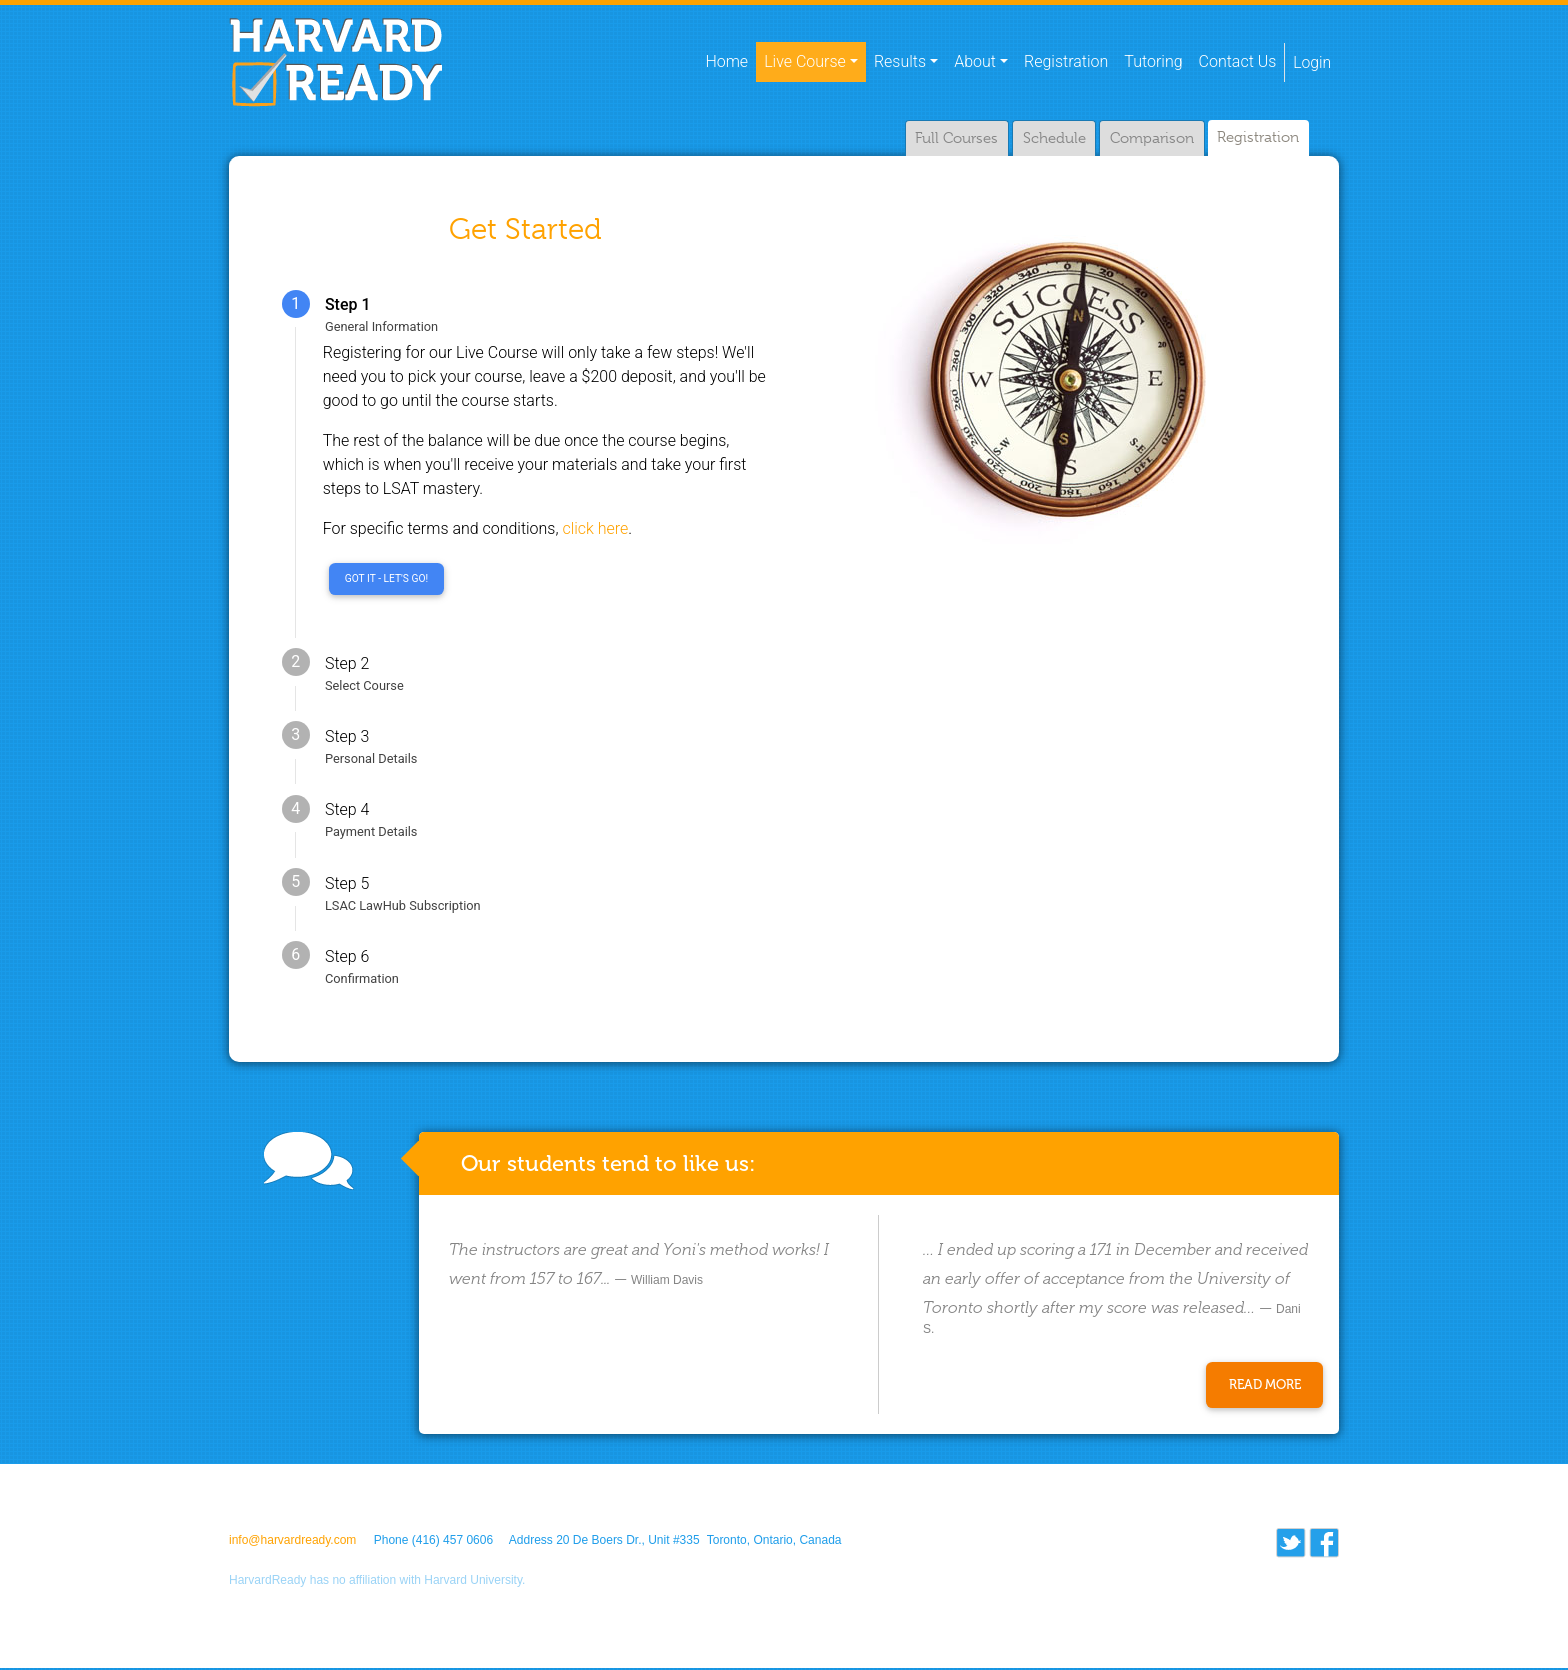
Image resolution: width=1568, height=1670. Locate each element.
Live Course (804, 62)
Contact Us (1237, 62)
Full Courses (952, 139)
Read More (1265, 1386)
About (974, 62)
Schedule (1050, 139)
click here (596, 529)
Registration (1065, 62)
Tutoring (1152, 62)
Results (899, 62)
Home (729, 61)
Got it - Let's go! (386, 579)
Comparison (1149, 139)
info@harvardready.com (292, 1542)
